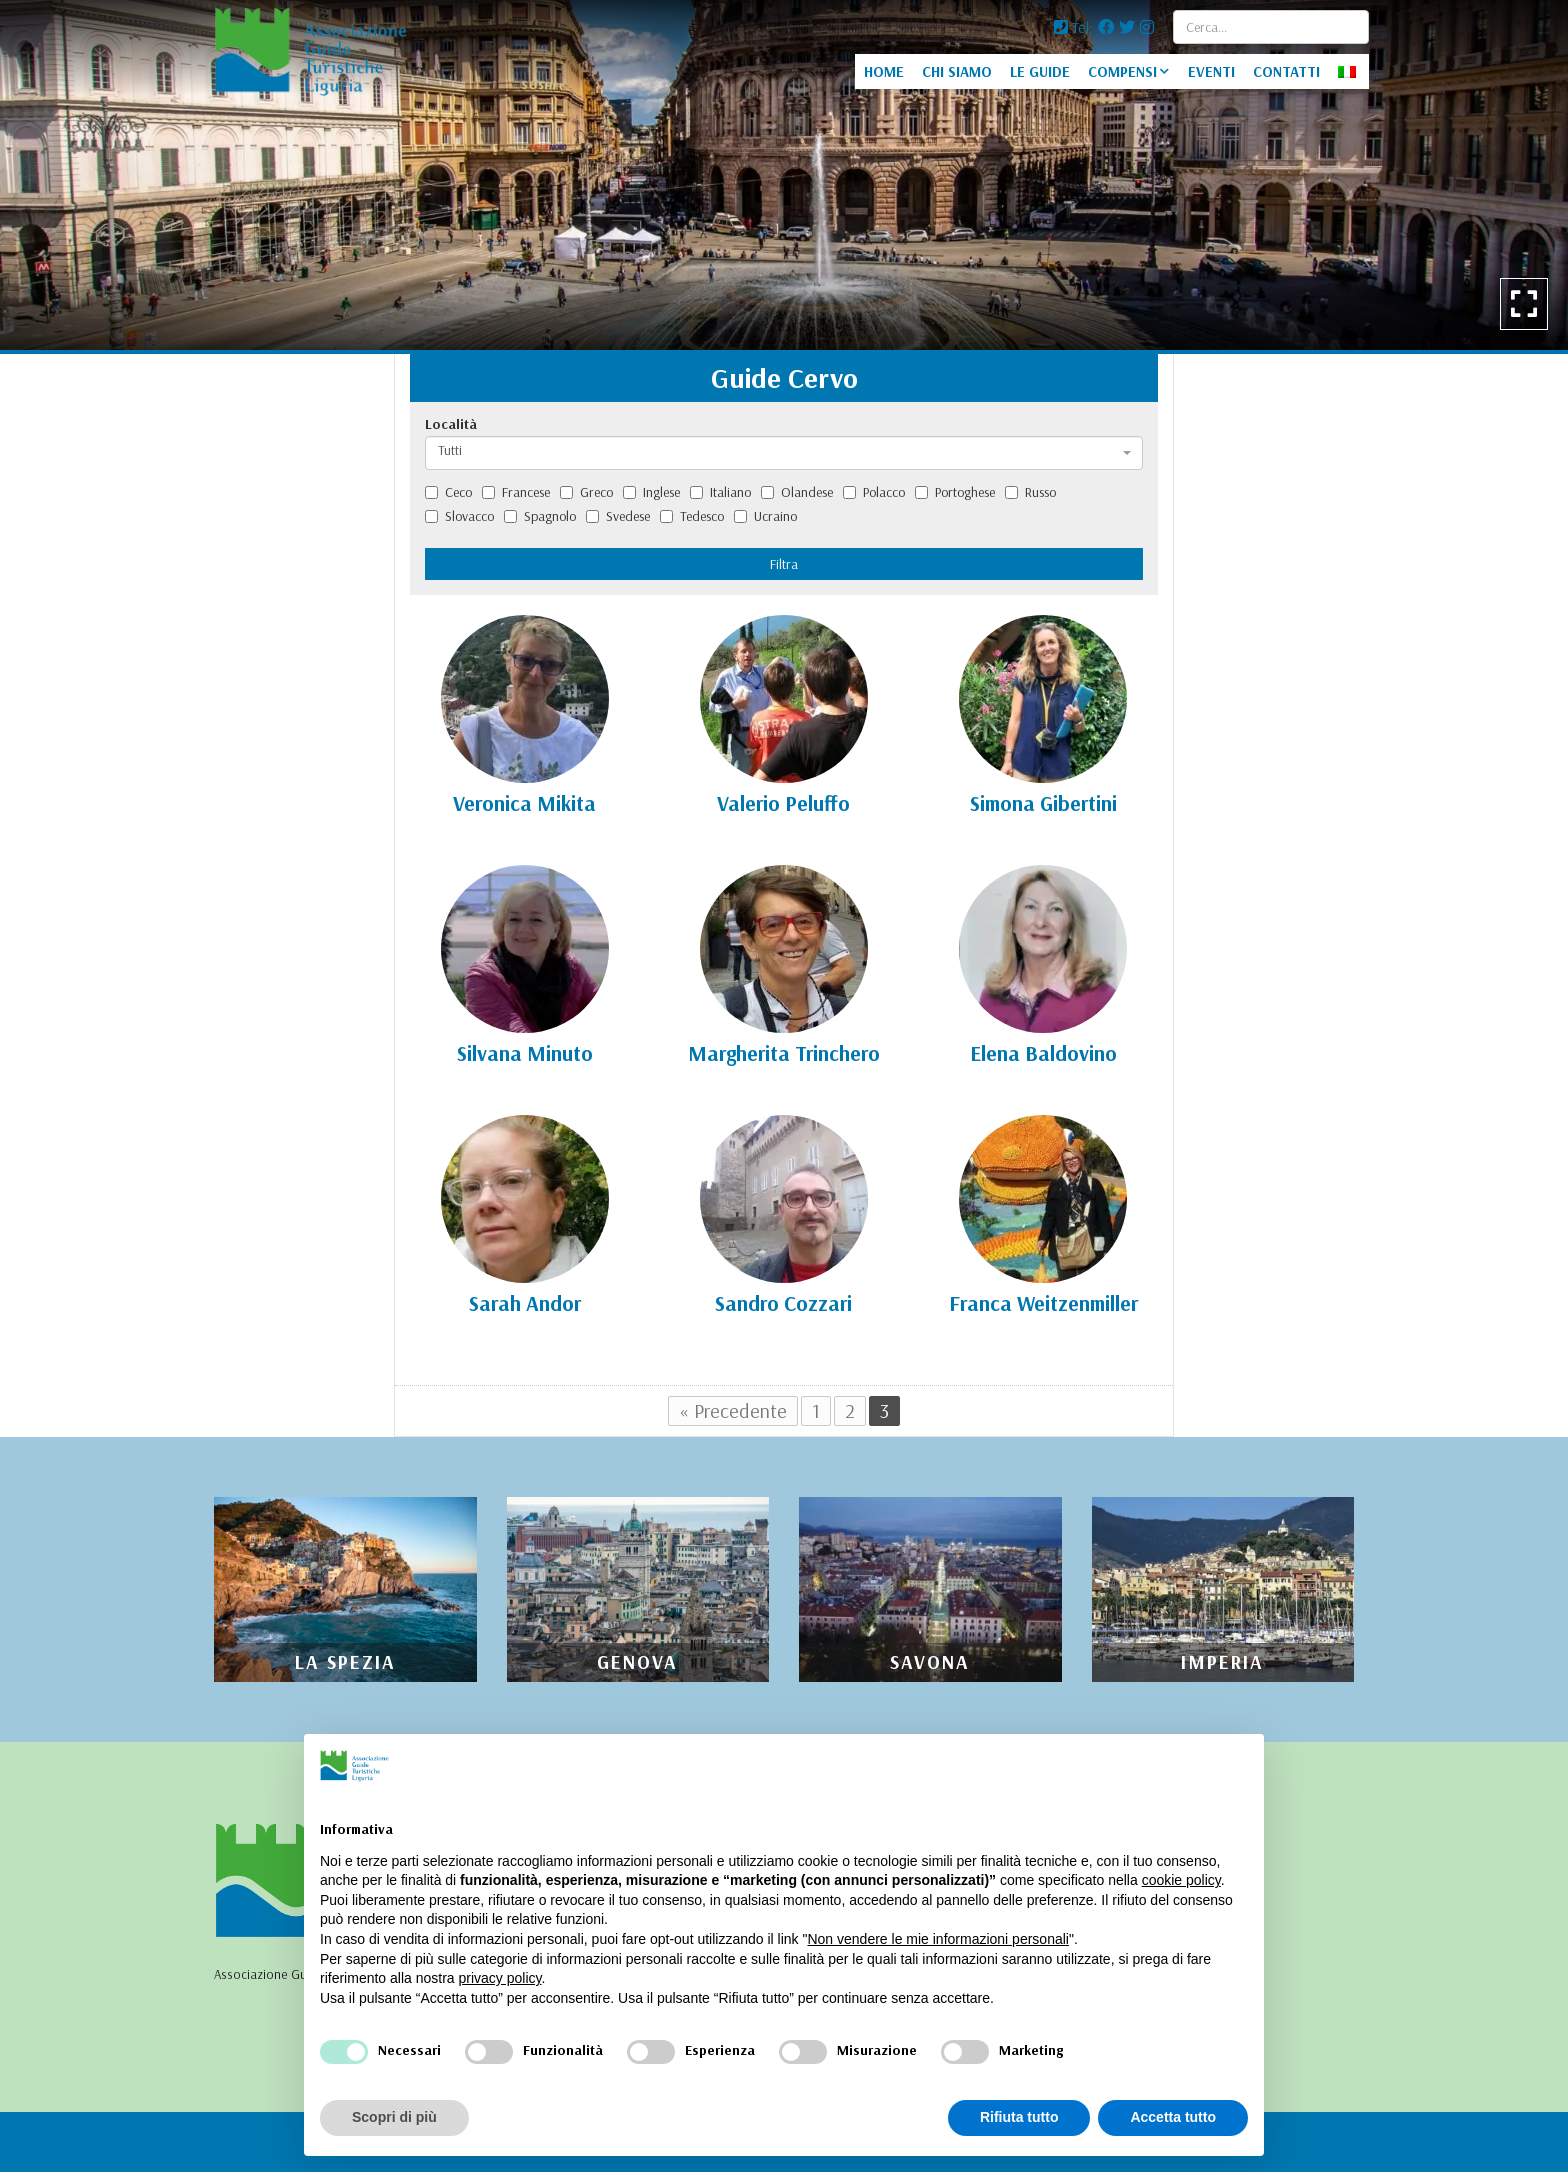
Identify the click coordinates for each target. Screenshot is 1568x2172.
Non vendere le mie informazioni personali (937, 1939)
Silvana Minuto (525, 1053)
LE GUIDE (1040, 71)
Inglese (651, 492)
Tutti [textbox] (450, 450)
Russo (1030, 492)
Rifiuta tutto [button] (1019, 2117)
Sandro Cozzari (783, 1303)
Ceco (448, 492)
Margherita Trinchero (784, 1053)
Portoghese (955, 492)
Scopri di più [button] (394, 2117)
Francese (516, 492)
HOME (884, 71)
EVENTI (1211, 71)
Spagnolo (540, 516)
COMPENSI (1122, 71)
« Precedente (733, 1410)
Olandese (797, 492)
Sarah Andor (525, 1303)
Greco (586, 492)
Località (451, 424)
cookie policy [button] (1181, 1880)
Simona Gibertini (1043, 803)
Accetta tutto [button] (1173, 2117)
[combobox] (784, 453)
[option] (784, 175)
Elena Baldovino (1043, 1053)
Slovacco (459, 516)
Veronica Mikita (524, 803)
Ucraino (765, 516)
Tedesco (692, 516)
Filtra (784, 564)
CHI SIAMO (957, 71)
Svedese (618, 516)
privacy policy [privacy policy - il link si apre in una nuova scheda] (500, 1978)
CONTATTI (1286, 71)
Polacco (874, 492)
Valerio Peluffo (783, 803)
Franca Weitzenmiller (1043, 1303)
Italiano (720, 492)
